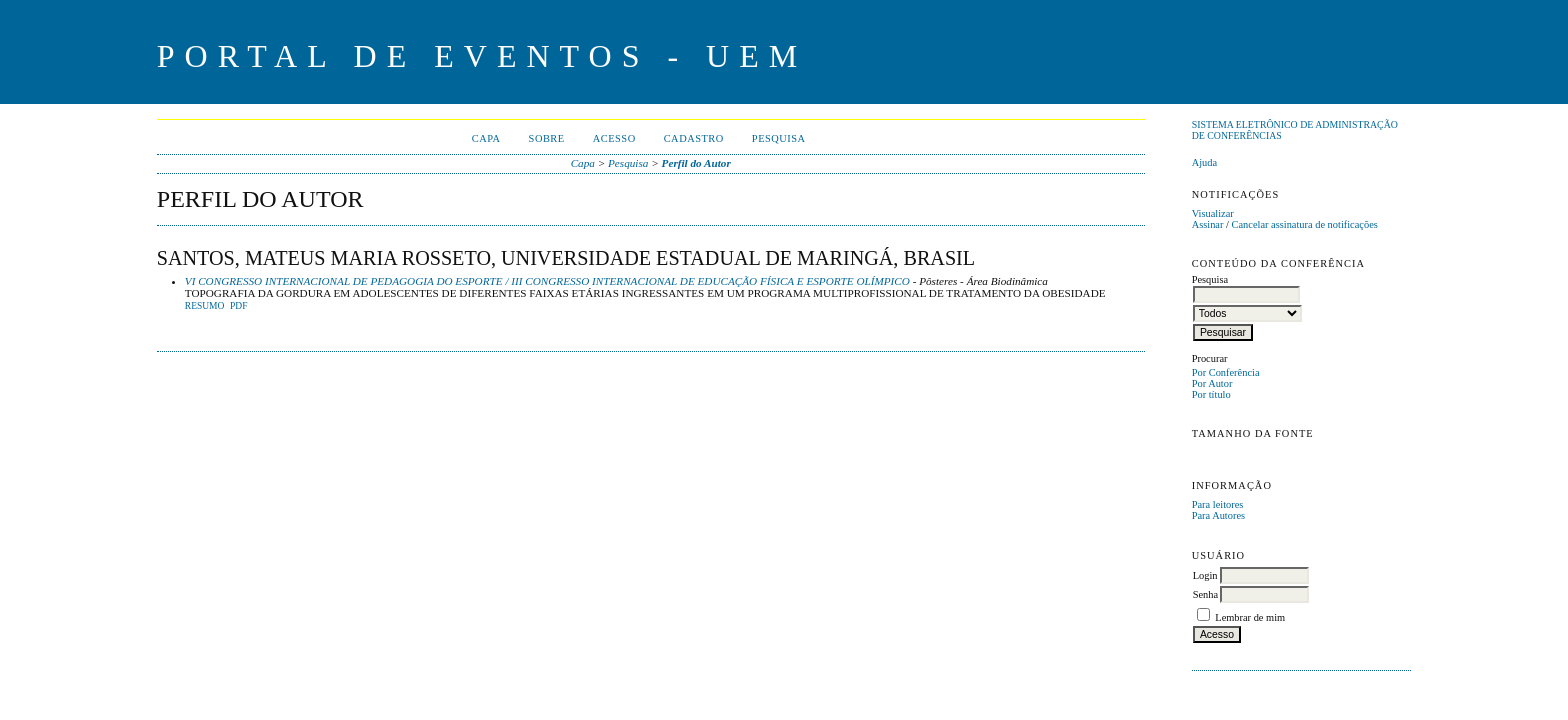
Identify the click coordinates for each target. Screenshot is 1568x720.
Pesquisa (779, 138)
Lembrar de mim (1250, 617)
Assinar (1208, 224)
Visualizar (1213, 213)
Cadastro (694, 138)
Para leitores (1218, 504)
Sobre (547, 138)
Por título (1211, 394)
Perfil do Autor (696, 163)
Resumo (205, 306)
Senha (1205, 594)
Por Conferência (1226, 372)
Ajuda (1204, 162)
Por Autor (1212, 383)
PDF (238, 306)
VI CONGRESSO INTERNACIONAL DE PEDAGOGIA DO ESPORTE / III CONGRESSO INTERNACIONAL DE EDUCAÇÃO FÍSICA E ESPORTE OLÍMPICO (547, 281)
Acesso (614, 138)
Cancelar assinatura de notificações (1305, 224)
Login (1205, 575)
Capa (486, 138)
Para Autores (1218, 515)
